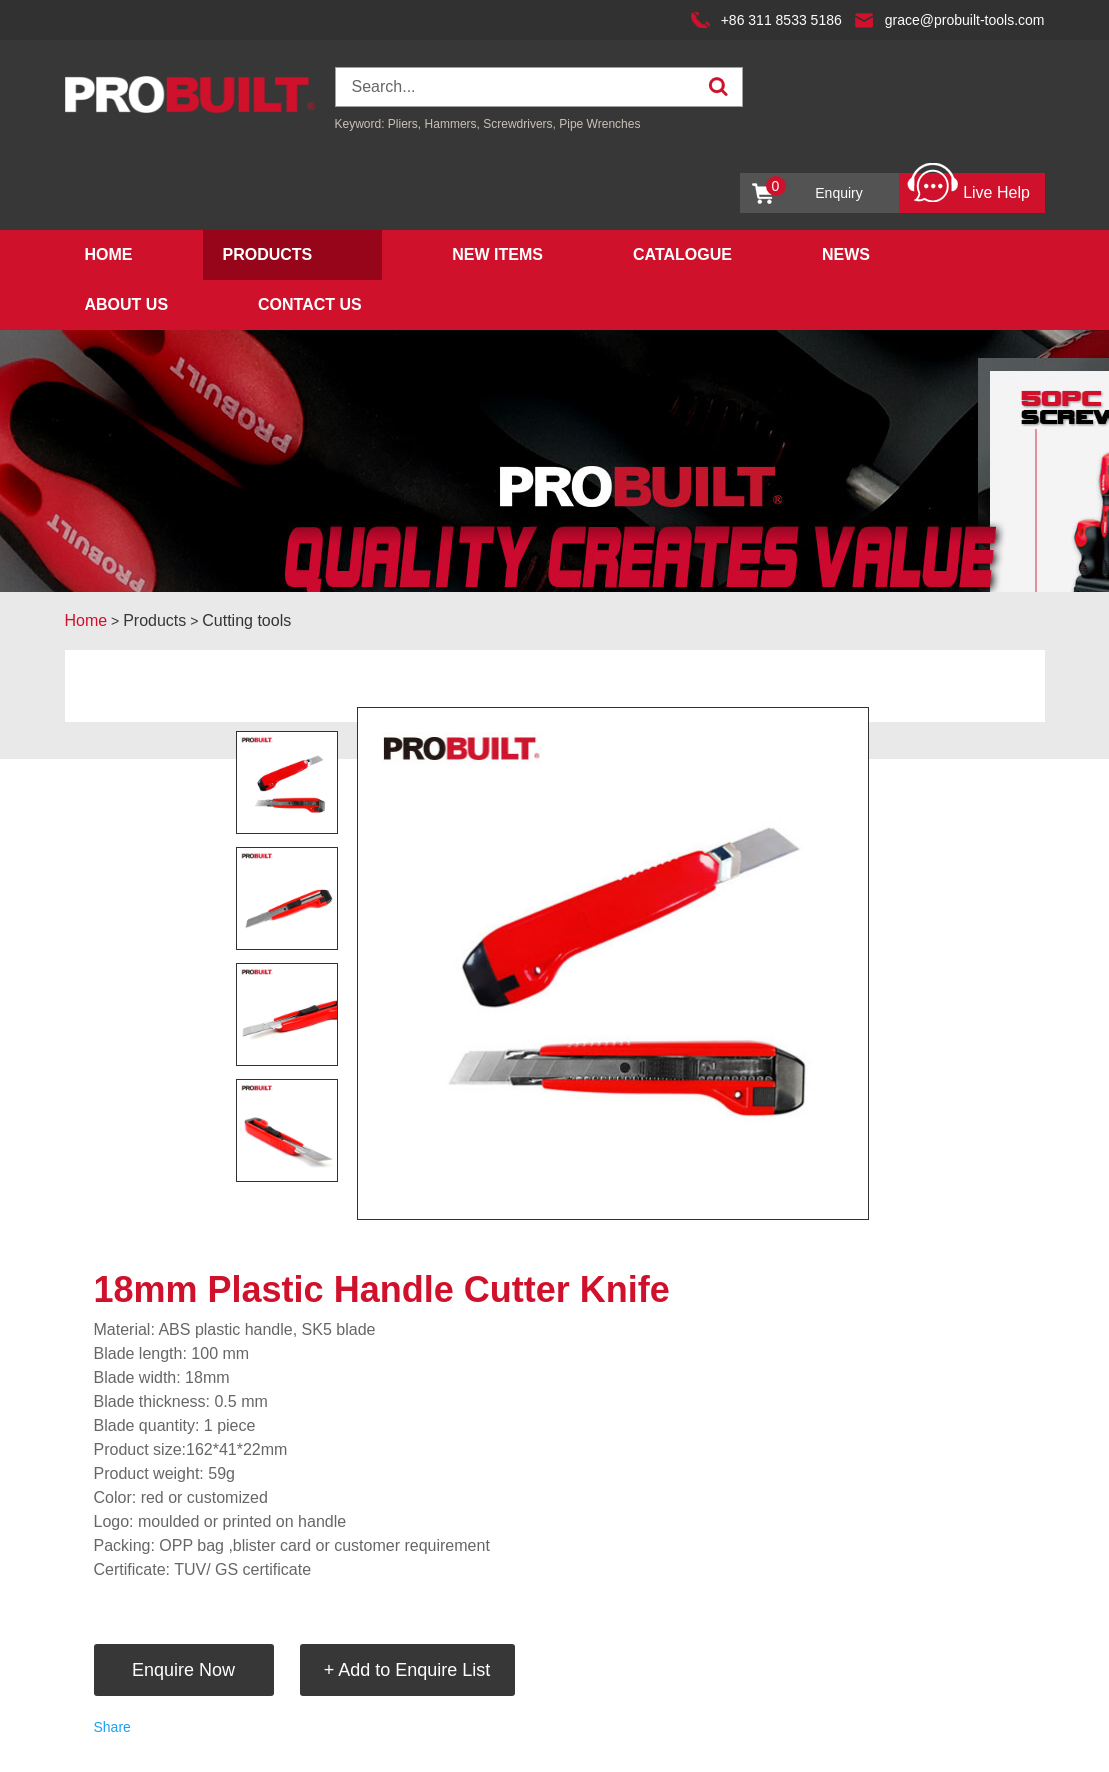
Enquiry (814, 188)
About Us (127, 304)
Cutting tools (246, 620)
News (846, 254)
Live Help (968, 187)
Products (268, 254)
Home (109, 254)
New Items (497, 254)
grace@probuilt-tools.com (965, 20)
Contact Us (310, 304)
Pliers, (404, 124)
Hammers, (452, 124)
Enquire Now (183, 1670)
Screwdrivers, (521, 124)
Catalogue (682, 254)
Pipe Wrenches (599, 124)
